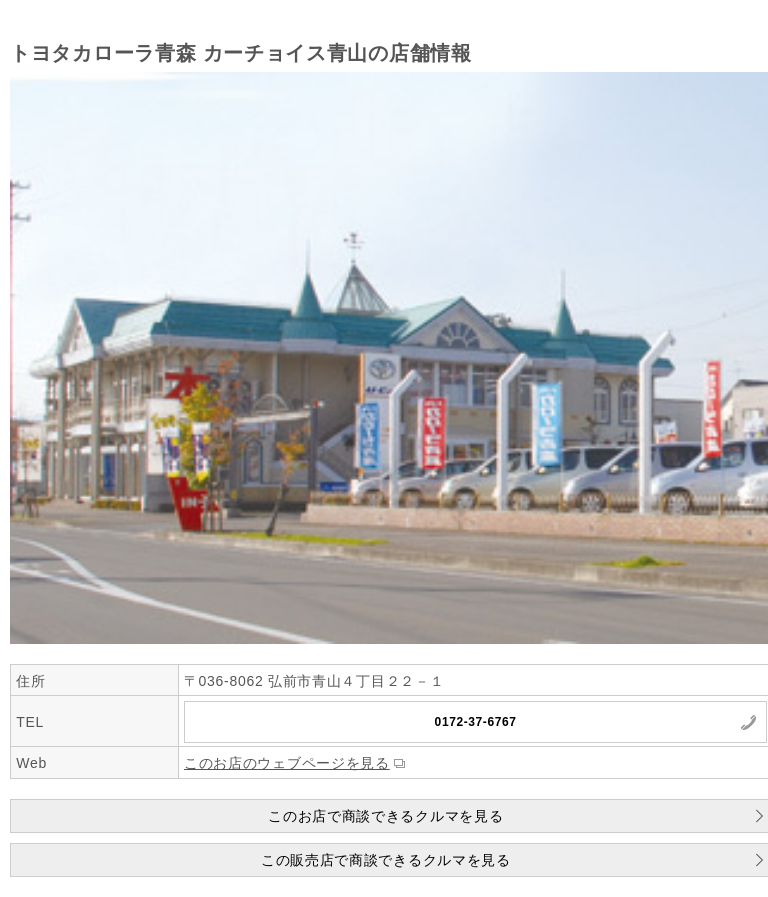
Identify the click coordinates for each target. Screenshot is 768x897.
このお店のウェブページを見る (287, 763)
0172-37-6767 (476, 722)
